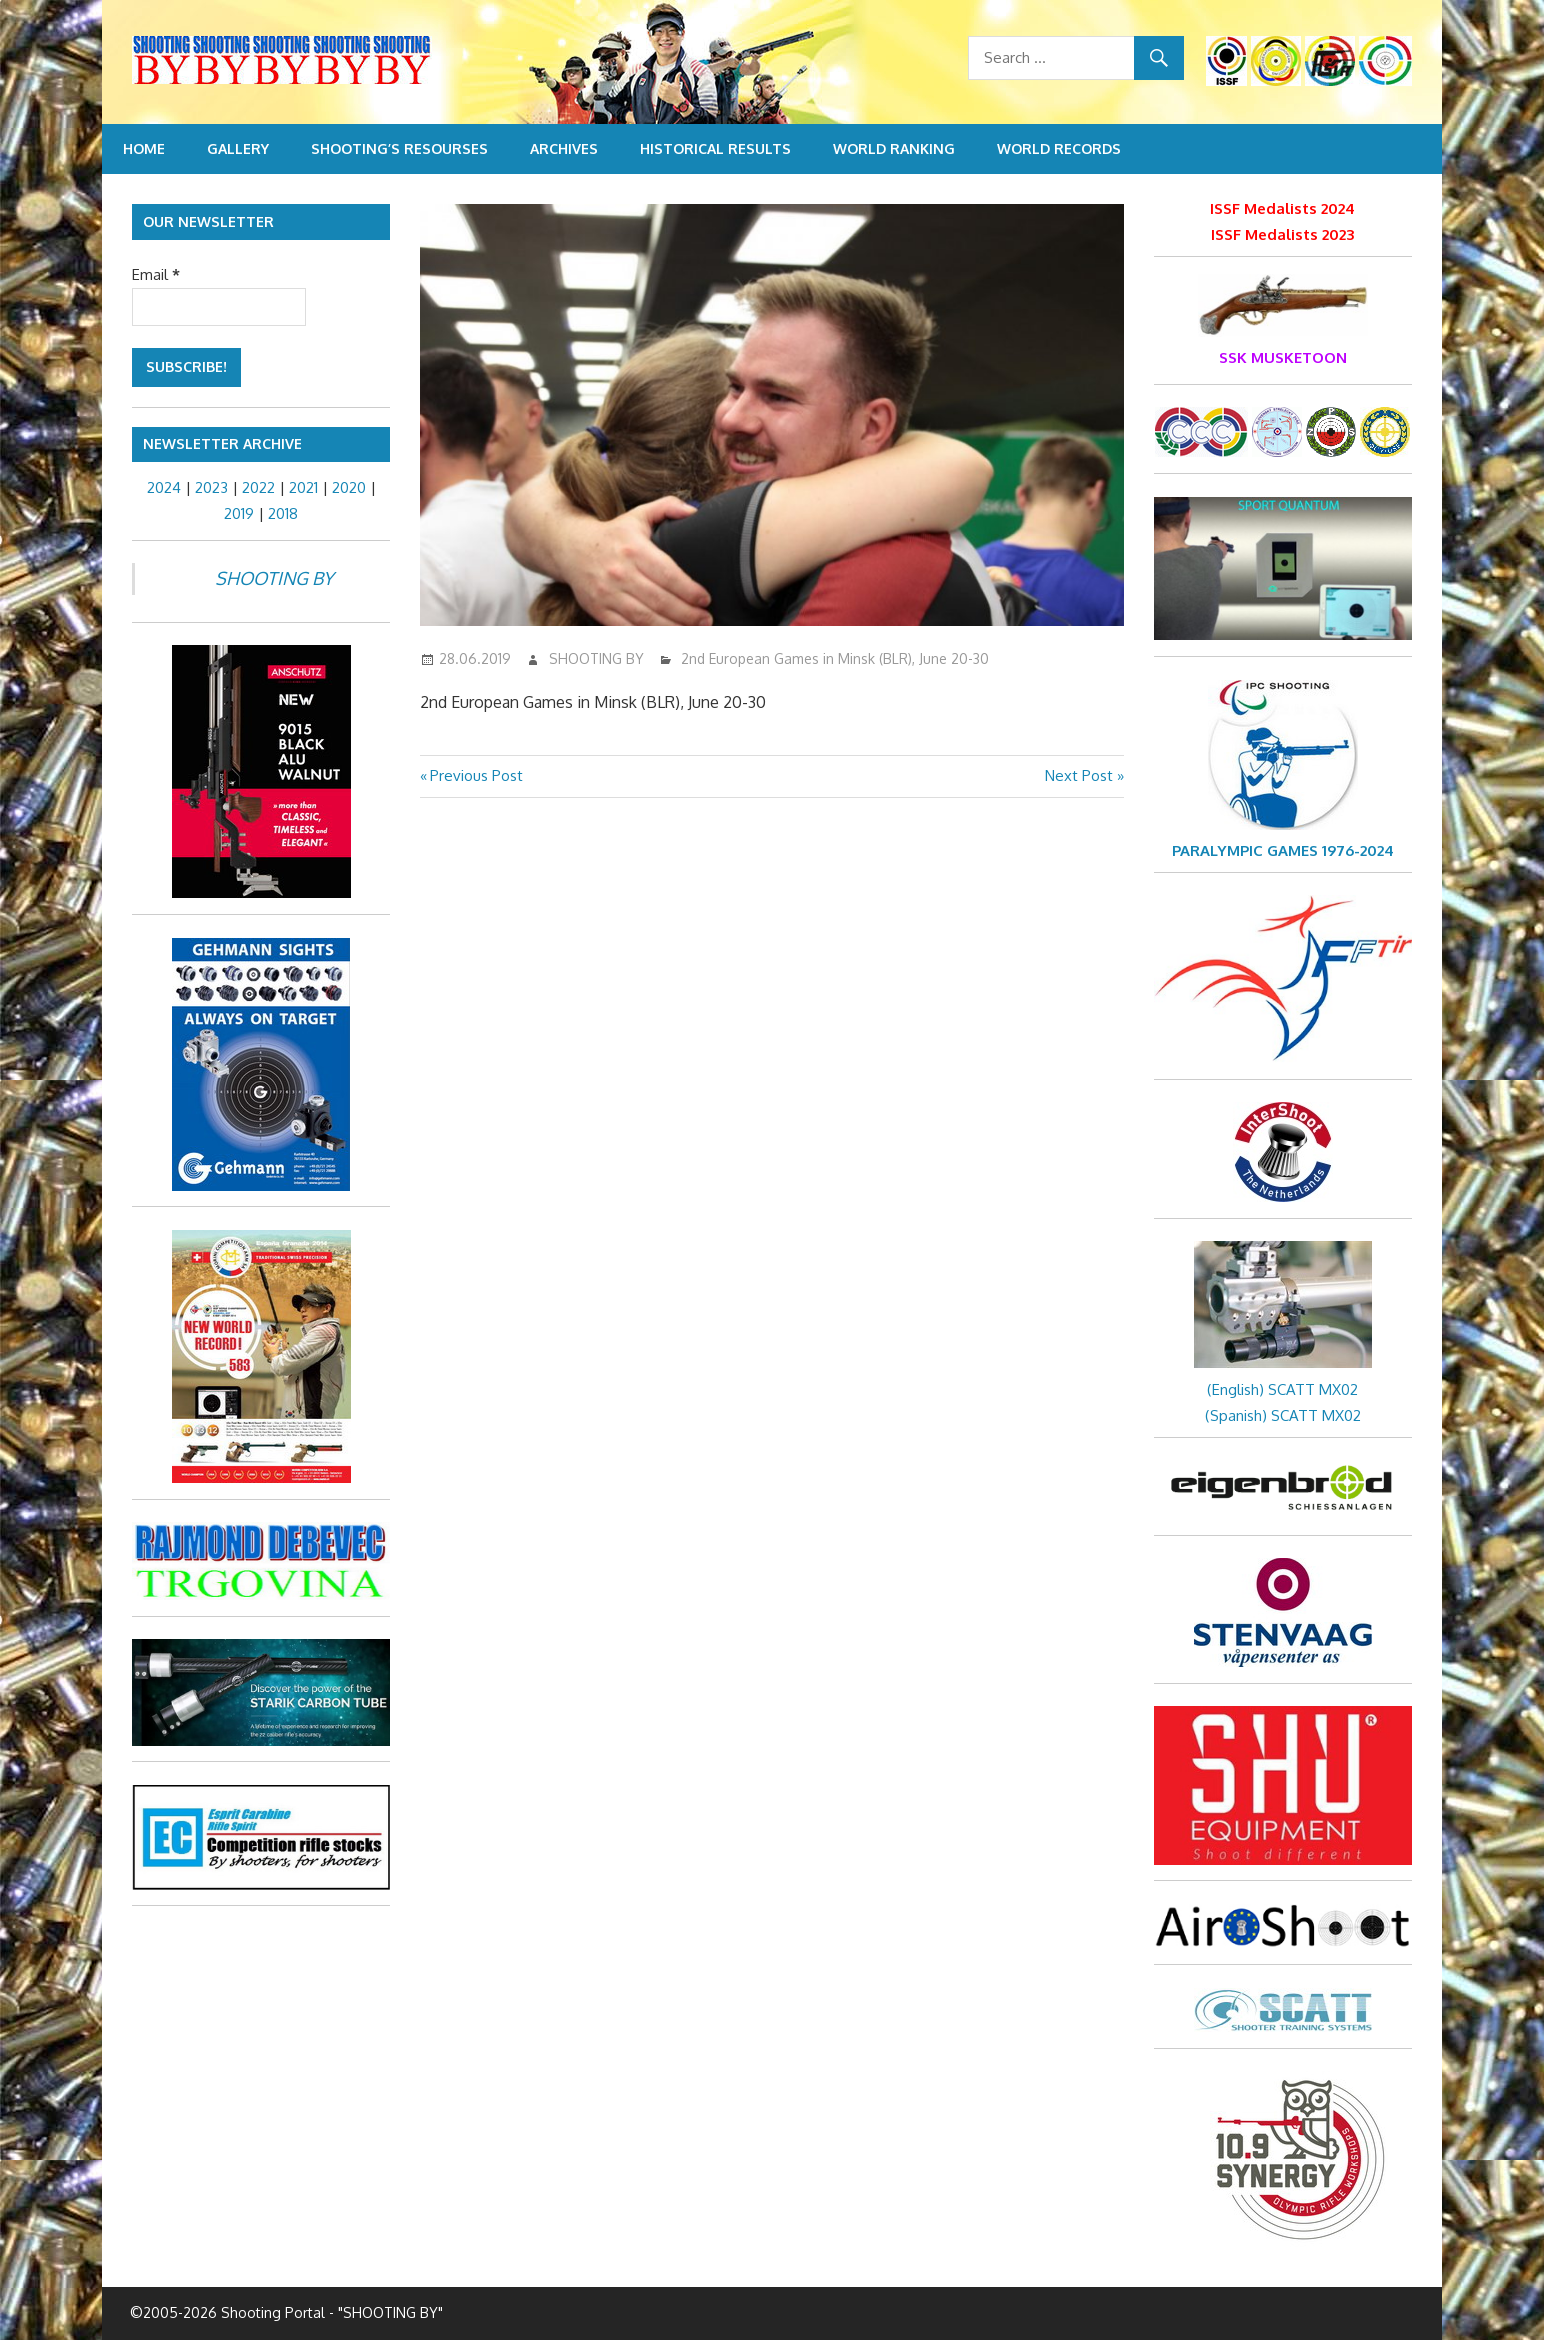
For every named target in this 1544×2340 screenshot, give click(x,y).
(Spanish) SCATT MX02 (1283, 1415)
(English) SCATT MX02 (1282, 1389)
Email (156, 274)
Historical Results (715, 148)
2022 (258, 487)
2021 (303, 487)
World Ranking (894, 148)
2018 (283, 513)
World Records (1059, 148)
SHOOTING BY (596, 658)
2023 (211, 487)
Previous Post (476, 775)
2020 (349, 487)
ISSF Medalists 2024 (1282, 208)
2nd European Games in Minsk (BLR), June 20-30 (835, 658)
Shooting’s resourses (399, 148)
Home (144, 148)
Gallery (238, 148)
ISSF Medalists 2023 (1282, 234)
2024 (164, 487)
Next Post (1079, 775)
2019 (239, 513)
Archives (564, 148)
